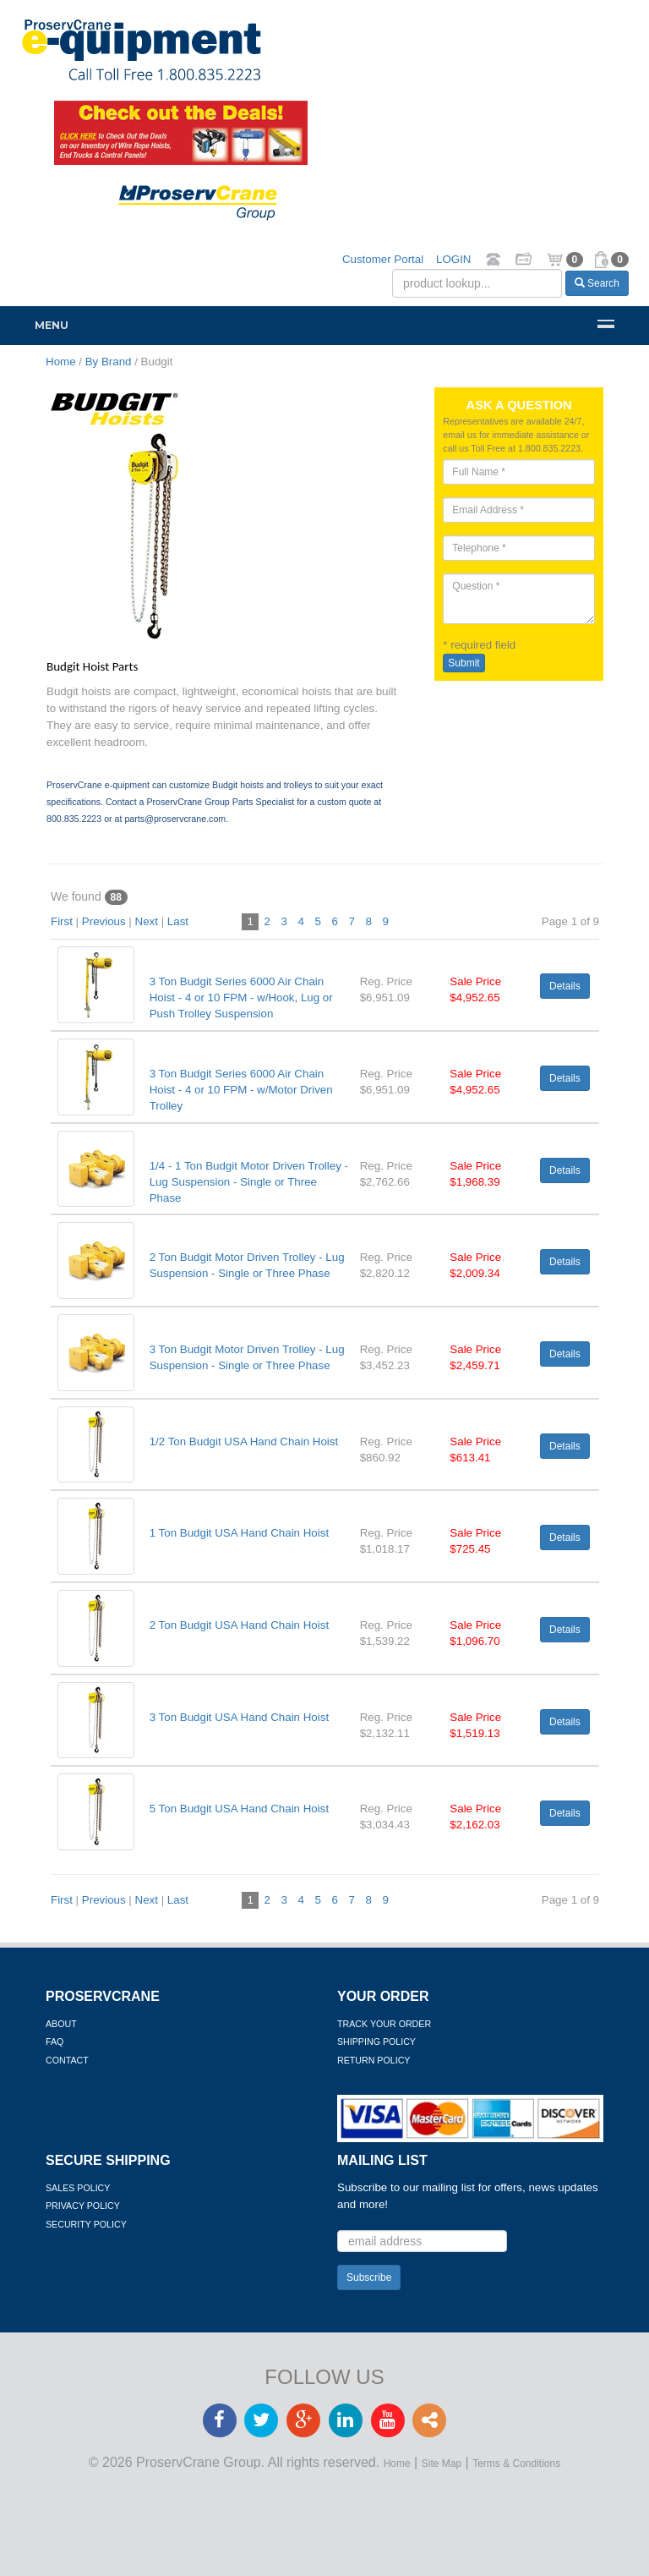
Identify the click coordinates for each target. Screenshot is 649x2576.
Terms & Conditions (516, 2463)
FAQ (54, 2041)
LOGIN (453, 259)
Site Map (441, 2463)
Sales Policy (78, 2188)
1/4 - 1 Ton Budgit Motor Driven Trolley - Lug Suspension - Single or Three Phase (249, 1181)
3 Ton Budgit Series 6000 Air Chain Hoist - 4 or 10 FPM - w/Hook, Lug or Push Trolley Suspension (241, 997)
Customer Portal (382, 259)
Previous (104, 921)
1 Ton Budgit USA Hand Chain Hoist (239, 1532)
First (62, 921)
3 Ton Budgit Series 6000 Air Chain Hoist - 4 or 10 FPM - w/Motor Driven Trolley (241, 1089)
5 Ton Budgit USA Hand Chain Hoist (239, 1808)
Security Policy (86, 2224)
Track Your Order (384, 2024)
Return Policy (373, 2060)
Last (177, 921)
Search (597, 283)
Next (146, 921)
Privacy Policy (83, 2206)
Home (397, 2463)
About (61, 2024)
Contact (67, 2060)
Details (565, 986)
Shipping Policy (376, 2041)
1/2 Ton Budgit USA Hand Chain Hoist (244, 1441)
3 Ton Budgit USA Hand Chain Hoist (239, 1717)
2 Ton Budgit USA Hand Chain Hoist (239, 1625)
